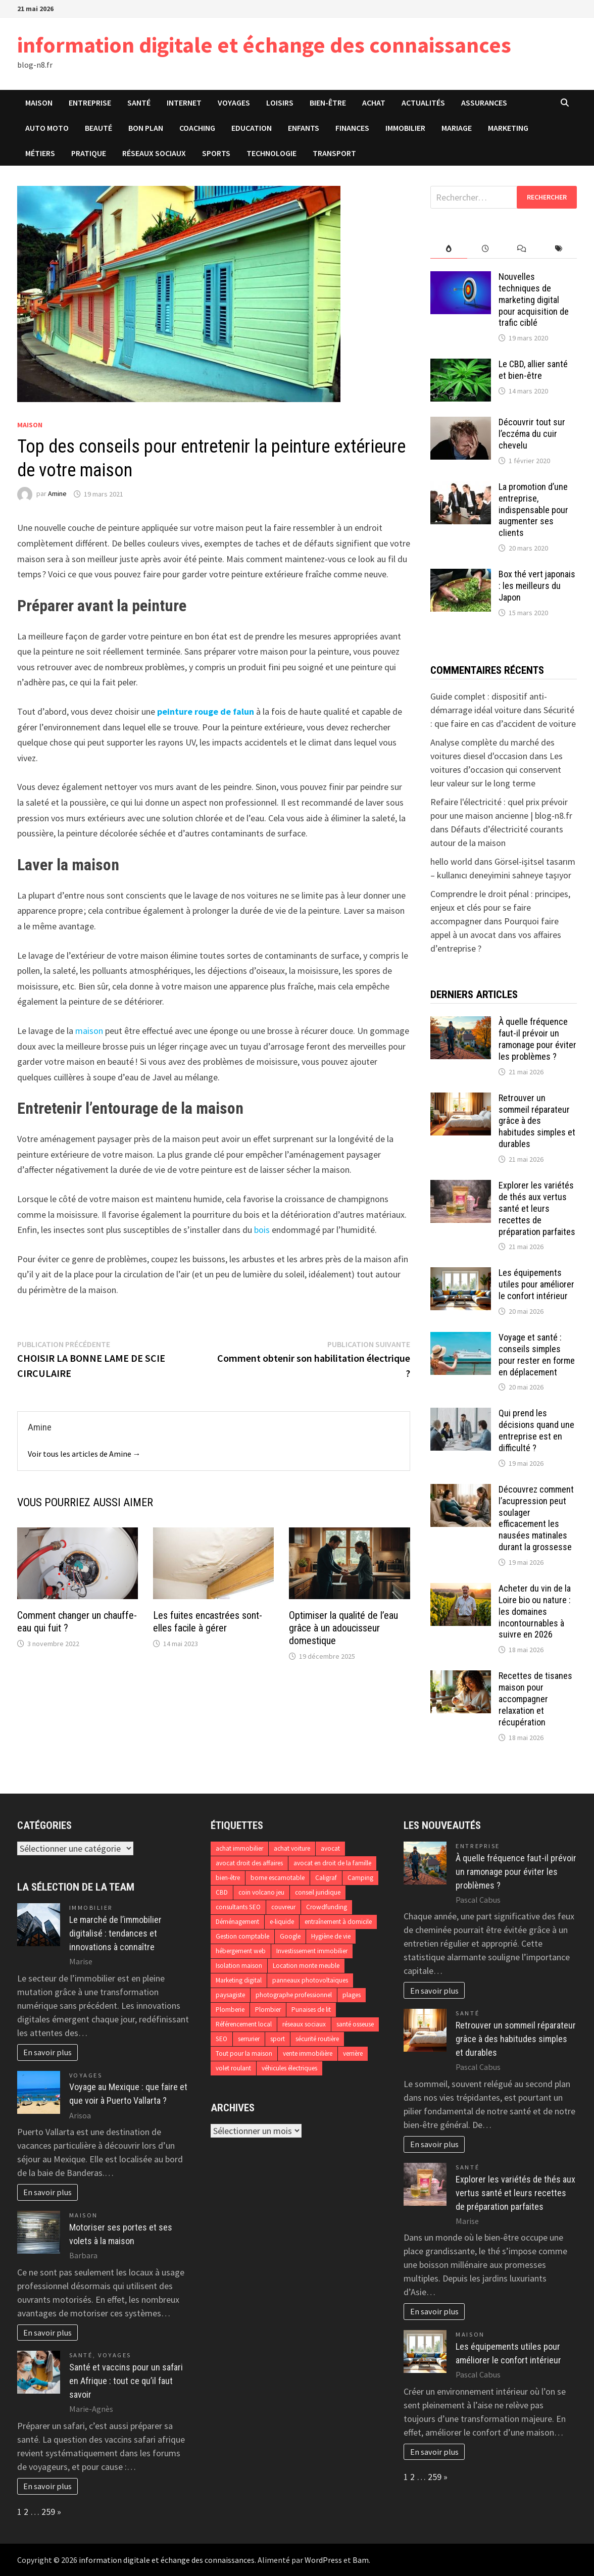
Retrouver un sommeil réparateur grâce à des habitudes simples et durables (537, 1121)
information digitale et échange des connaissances (264, 45)
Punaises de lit (311, 2009)
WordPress (323, 2560)
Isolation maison (239, 1965)
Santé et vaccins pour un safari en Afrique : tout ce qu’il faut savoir (126, 2381)
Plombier (268, 2009)
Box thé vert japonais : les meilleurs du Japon (537, 586)
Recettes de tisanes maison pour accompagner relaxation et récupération (535, 1698)
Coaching (197, 128)
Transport (334, 153)
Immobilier (405, 128)
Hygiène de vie (331, 1936)
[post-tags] (558, 249)
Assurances (484, 102)
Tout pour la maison (244, 2053)
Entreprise (90, 102)
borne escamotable (278, 1877)
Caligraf (326, 1877)
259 (48, 2511)
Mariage (456, 128)
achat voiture (292, 1848)
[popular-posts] (448, 249)
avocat (330, 1848)
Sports (216, 153)
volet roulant (233, 2068)
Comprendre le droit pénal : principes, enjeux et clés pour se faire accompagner (500, 907)
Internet (184, 102)
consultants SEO (238, 1907)
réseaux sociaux (304, 2024)
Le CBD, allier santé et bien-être (533, 370)
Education (251, 128)
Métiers (40, 153)
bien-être (228, 1877)
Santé (139, 102)
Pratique (88, 153)
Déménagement (237, 1921)
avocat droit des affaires (249, 1863)
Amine (57, 494)
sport (277, 2039)
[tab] (448, 249)
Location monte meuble (306, 1965)
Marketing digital (239, 1980)
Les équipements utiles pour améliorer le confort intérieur (536, 1284)
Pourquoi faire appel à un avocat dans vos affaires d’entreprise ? (495, 934)
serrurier (249, 2039)
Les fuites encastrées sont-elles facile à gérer (207, 1621)
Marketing (508, 128)
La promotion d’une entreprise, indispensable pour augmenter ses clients (533, 509)
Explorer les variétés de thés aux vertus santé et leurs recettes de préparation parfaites (537, 1208)
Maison (39, 102)
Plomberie (230, 2009)
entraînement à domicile (338, 1921)
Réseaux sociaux (154, 153)
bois (262, 1229)
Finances (352, 128)
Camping (360, 1877)
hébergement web (241, 1951)
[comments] (522, 249)
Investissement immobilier (312, 1951)
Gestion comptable (242, 1936)
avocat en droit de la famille (332, 1863)
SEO (221, 2039)
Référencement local (244, 2024)
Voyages (234, 102)
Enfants (303, 128)
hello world (451, 861)
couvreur (283, 1907)
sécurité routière (317, 2039)
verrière (353, 2053)
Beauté (98, 128)
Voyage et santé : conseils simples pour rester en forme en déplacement (537, 1354)
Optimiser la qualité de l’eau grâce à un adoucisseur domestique (343, 1628)
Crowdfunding (326, 1907)
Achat (373, 102)
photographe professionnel (294, 1995)
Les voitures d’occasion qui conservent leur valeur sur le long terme (496, 769)
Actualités (423, 102)
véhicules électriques (289, 2068)
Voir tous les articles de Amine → (84, 1454)
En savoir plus (47, 2052)
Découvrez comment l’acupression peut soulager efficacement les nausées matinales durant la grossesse (536, 1518)
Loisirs (279, 102)
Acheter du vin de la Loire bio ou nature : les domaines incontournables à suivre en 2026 (535, 1611)
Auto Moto (47, 128)
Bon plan (145, 128)
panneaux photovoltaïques (310, 1980)
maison (89, 1030)
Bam (361, 2560)
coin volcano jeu (261, 1892)
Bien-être (328, 102)
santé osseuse (355, 2024)
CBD (222, 1892)
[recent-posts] (485, 249)
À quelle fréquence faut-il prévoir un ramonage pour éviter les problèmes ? (537, 1039)
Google (290, 1936)
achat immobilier (239, 1848)
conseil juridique (317, 1892)
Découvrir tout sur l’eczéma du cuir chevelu (532, 434)
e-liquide (282, 1921)
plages (351, 1995)
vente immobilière (307, 2053)
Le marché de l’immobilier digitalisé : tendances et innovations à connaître (115, 1933)
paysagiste (230, 1995)
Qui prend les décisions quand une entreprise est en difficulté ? (536, 1430)
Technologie (271, 153)
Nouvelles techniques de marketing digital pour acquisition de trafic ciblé (534, 299)
